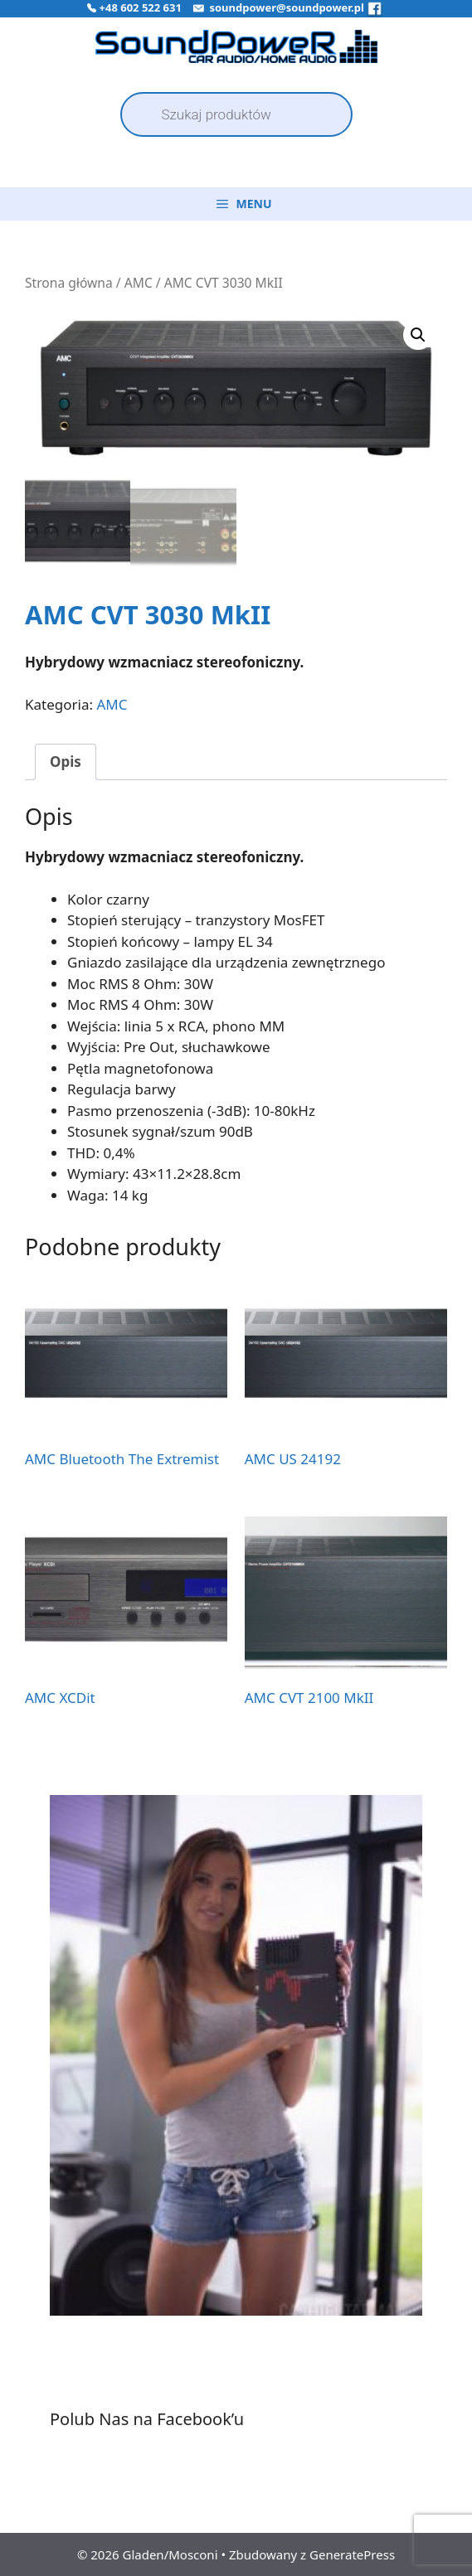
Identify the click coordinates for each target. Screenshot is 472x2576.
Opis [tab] (65, 760)
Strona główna (69, 283)
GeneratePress (352, 2553)
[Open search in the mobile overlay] (236, 114)
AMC (138, 283)
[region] (236, 2075)
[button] (418, 335)
